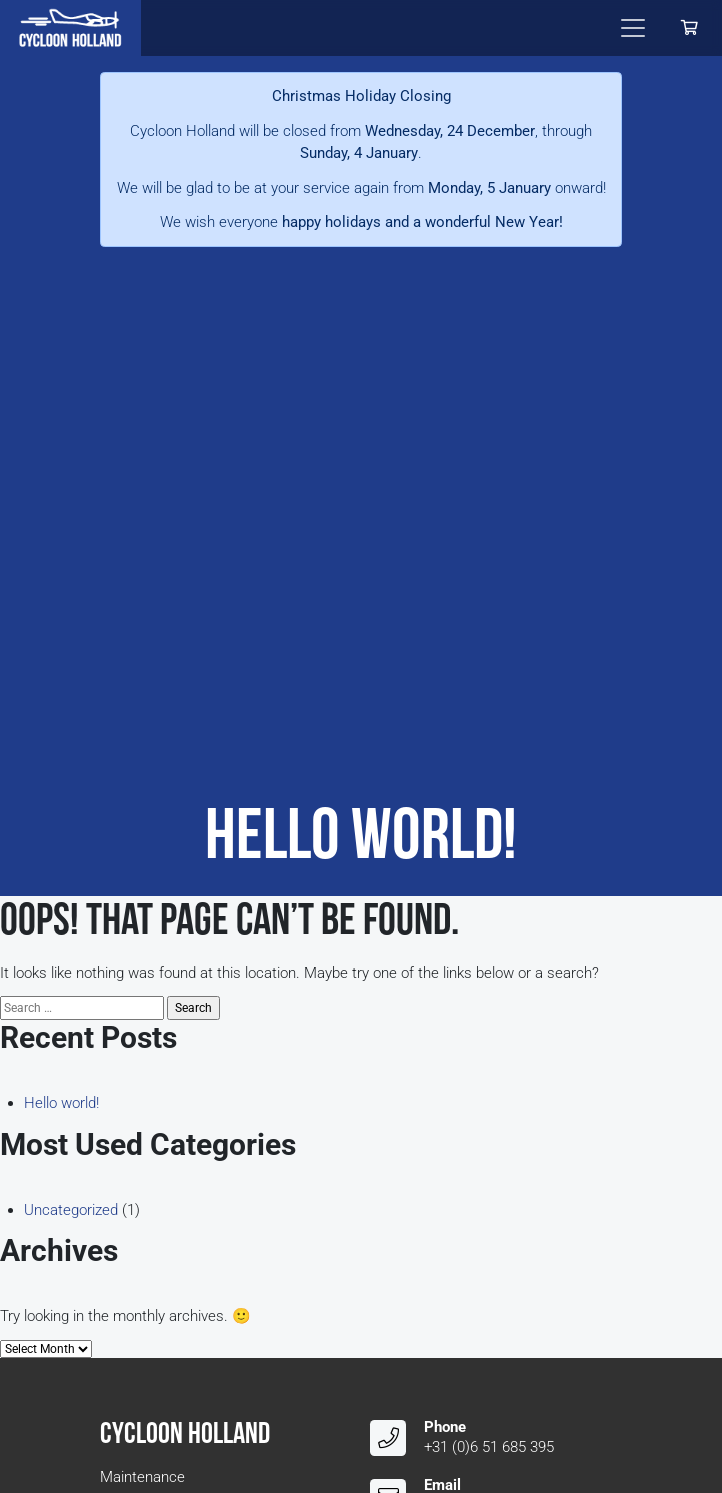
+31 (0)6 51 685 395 (489, 1447)
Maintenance (142, 1477)
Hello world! (61, 1103)
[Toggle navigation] (633, 28)
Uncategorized (71, 1210)
